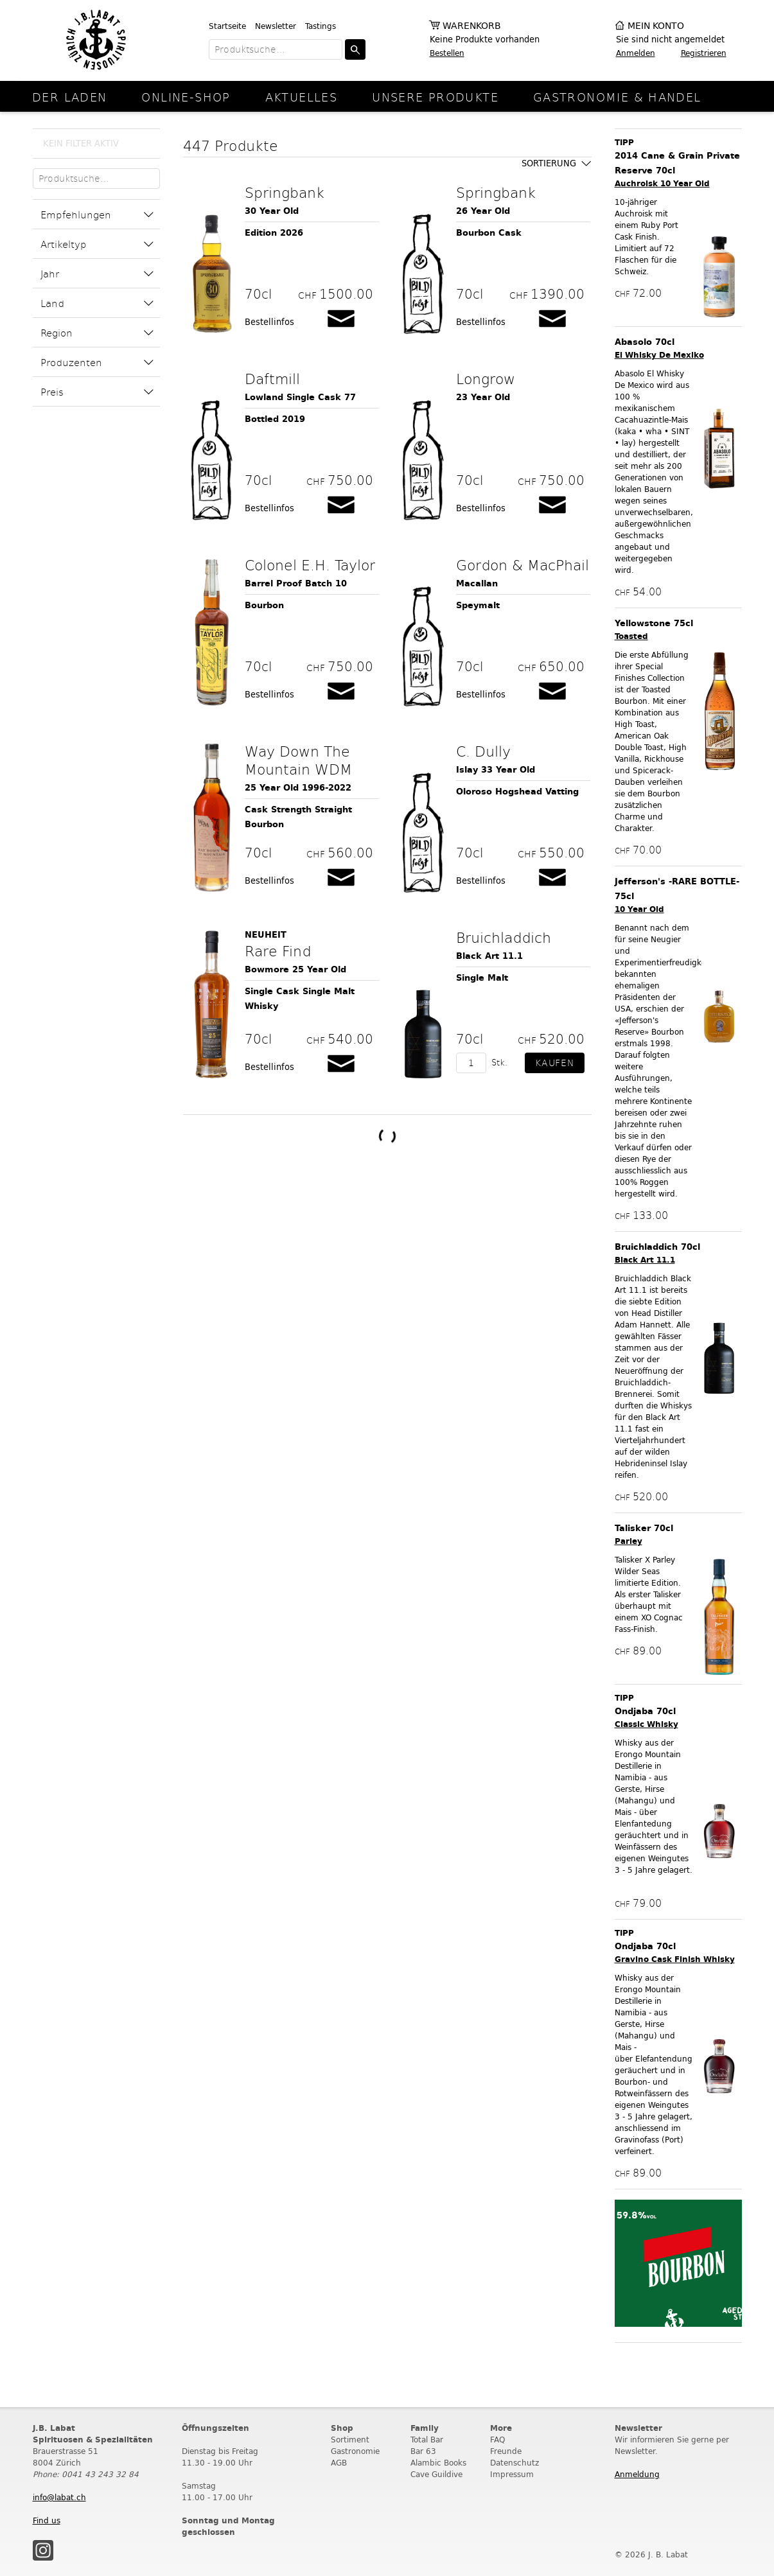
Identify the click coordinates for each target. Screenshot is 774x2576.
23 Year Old (483, 397)
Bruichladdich (503, 937)
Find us (46, 2520)
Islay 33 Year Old (495, 769)
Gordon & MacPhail (522, 564)
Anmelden (635, 53)
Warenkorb (472, 26)
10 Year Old (639, 909)
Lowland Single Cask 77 (300, 397)
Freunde (506, 2451)
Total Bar (426, 2439)
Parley (628, 1541)
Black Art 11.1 (489, 956)
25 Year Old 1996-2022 (298, 787)
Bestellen (447, 53)
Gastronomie (355, 2451)
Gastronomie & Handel (617, 97)
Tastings (320, 26)
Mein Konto (656, 26)
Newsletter (275, 26)
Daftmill (272, 378)
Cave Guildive (436, 2474)
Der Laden (69, 97)
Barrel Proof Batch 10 (296, 583)
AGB (339, 2463)
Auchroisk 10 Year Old (662, 183)
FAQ (497, 2439)
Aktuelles (301, 97)
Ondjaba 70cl (645, 1711)
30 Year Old (272, 211)
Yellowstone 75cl (654, 623)
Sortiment (350, 2439)
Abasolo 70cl (644, 342)
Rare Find (278, 950)
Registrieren (703, 53)
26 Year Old (483, 211)
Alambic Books (438, 2463)
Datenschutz (514, 2463)
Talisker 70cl (644, 1528)
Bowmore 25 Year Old (295, 969)
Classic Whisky (646, 1724)
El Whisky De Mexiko (659, 355)
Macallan (477, 583)
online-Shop (185, 97)
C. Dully (483, 750)
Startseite (227, 26)
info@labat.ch (59, 2497)
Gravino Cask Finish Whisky (675, 1959)
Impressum (512, 2474)
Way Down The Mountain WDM (298, 759)
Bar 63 (423, 2451)
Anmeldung (637, 2474)
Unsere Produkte (435, 97)
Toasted (631, 636)
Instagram (43, 2550)
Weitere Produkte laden (387, 1136)
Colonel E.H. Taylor (310, 564)
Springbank (284, 192)
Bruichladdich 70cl (657, 1247)
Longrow (485, 378)
